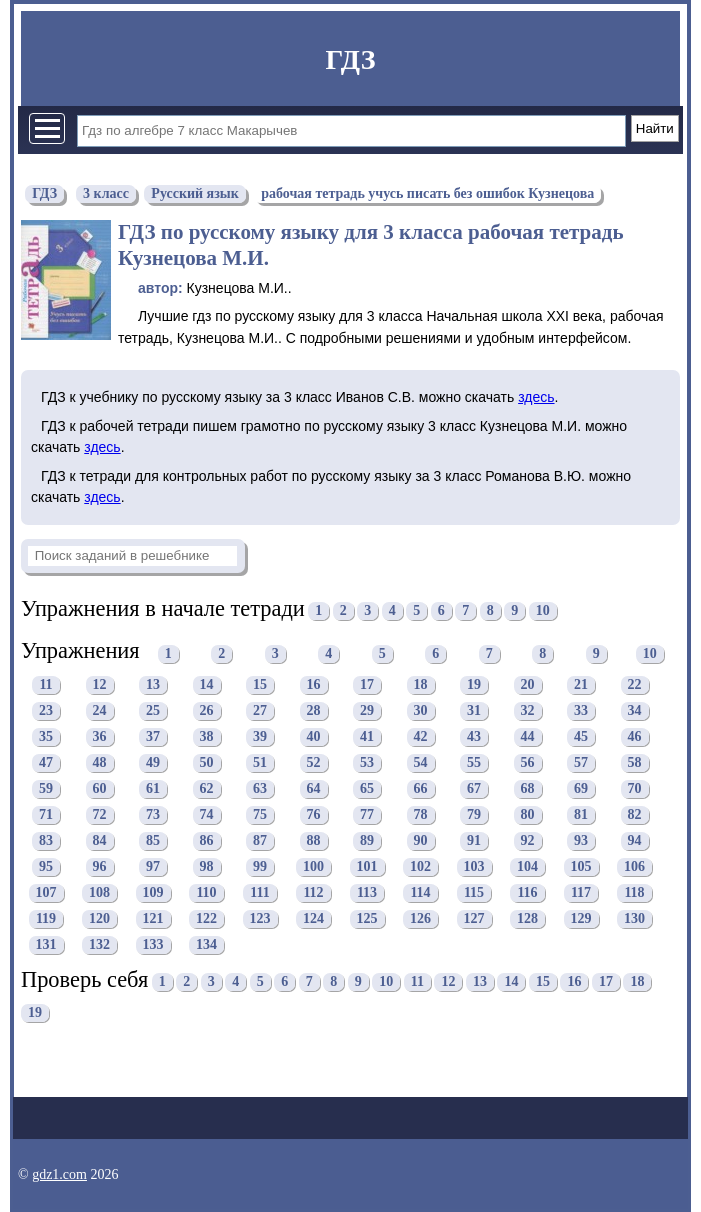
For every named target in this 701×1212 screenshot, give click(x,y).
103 (474, 866)
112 (313, 892)
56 (528, 762)
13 (153, 684)
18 (421, 684)
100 (313, 866)
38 (207, 736)
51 (260, 762)
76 (314, 814)
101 (367, 866)
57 (581, 762)
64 (314, 788)
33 (581, 710)
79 (474, 814)
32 (528, 710)
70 (635, 788)
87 (260, 840)
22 (635, 684)
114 (420, 892)
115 (474, 892)
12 (100, 684)
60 (100, 788)
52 (314, 762)
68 (528, 788)
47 (46, 762)
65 (367, 788)
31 (474, 710)
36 (100, 736)
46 (635, 736)
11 (45, 684)
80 (528, 814)
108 (99, 892)
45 (581, 736)
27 (260, 710)
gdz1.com (59, 1174)
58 (635, 762)
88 (314, 840)
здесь (536, 397)
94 (635, 840)
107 (46, 892)
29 (367, 710)
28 (314, 710)
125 (367, 918)
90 (421, 840)
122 (206, 918)
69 (581, 788)
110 (206, 892)
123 (260, 918)
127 (474, 918)
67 (474, 788)
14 (207, 684)
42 (421, 736)
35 (46, 736)
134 (206, 944)
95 (46, 866)
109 (153, 892)
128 (527, 918)
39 (260, 736)
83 (46, 840)
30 (421, 710)
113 (367, 892)
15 (260, 684)
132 (99, 944)
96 (100, 866)
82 (635, 814)
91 (474, 840)
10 (543, 611)
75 (260, 814)
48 (100, 762)
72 (100, 814)
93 (581, 840)
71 (46, 814)
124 (313, 918)
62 (207, 788)
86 (207, 840)
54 (421, 762)
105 (581, 866)
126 (420, 918)
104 (527, 866)
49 (153, 762)
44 (528, 736)
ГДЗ (350, 59)
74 (207, 814)
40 (314, 736)
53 (367, 762)
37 (153, 736)
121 (153, 918)
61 (153, 788)
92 (528, 840)
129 (581, 918)
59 (46, 788)
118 (634, 892)
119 (46, 918)
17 (367, 684)
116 (527, 892)
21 (581, 684)
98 (207, 866)
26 (207, 710)
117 (581, 892)
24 (100, 710)
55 (474, 762)
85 (153, 840)
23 (46, 710)
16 (314, 684)
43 (474, 736)
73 (153, 814)
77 (367, 814)
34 (635, 710)
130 (634, 918)
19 (474, 684)
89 (367, 840)
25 (153, 710)
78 (421, 814)
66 (421, 788)
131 (46, 944)
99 (260, 866)
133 (153, 944)
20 (528, 684)
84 (100, 840)
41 (367, 736)
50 (207, 762)
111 (259, 892)
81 (581, 814)
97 (153, 866)
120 (99, 918)
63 (260, 788)
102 (420, 866)
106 (634, 866)
